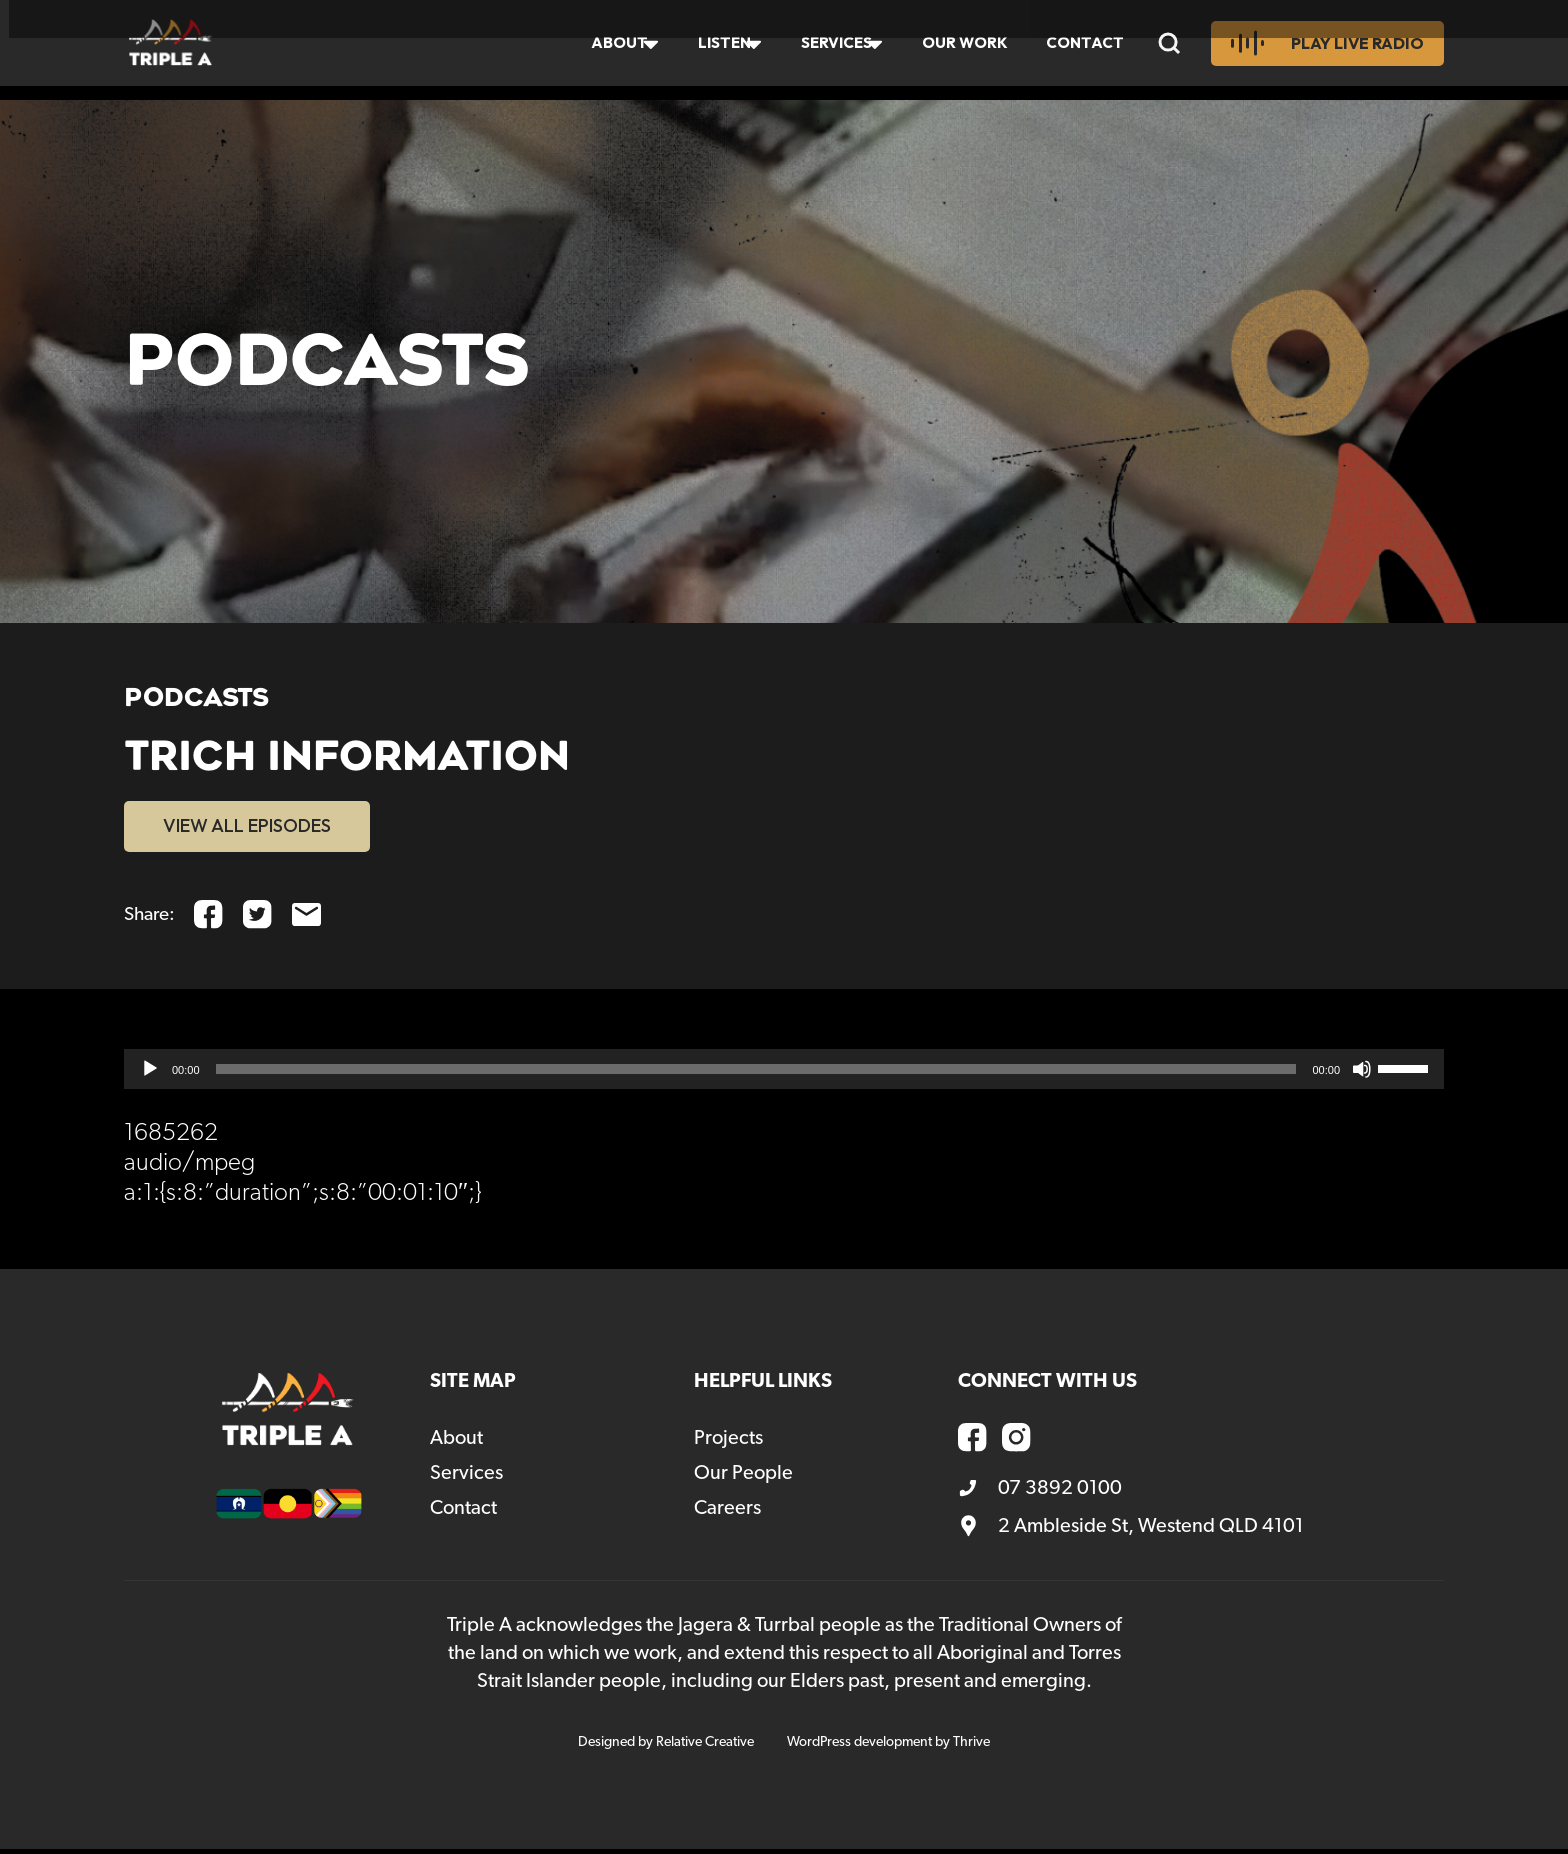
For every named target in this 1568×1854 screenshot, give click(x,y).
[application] (784, 1074)
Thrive (971, 1747)
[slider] (756, 1074)
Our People (743, 1478)
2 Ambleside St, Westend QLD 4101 (1131, 1531)
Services (829, 49)
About (601, 49)
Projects (728, 1443)
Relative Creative (705, 1747)
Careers (727, 1513)
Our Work (963, 49)
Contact (1088, 49)
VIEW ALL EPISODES (261, 827)
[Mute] (1362, 1074)
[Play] (150, 1074)
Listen (710, 49)
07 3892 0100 (1040, 1493)
